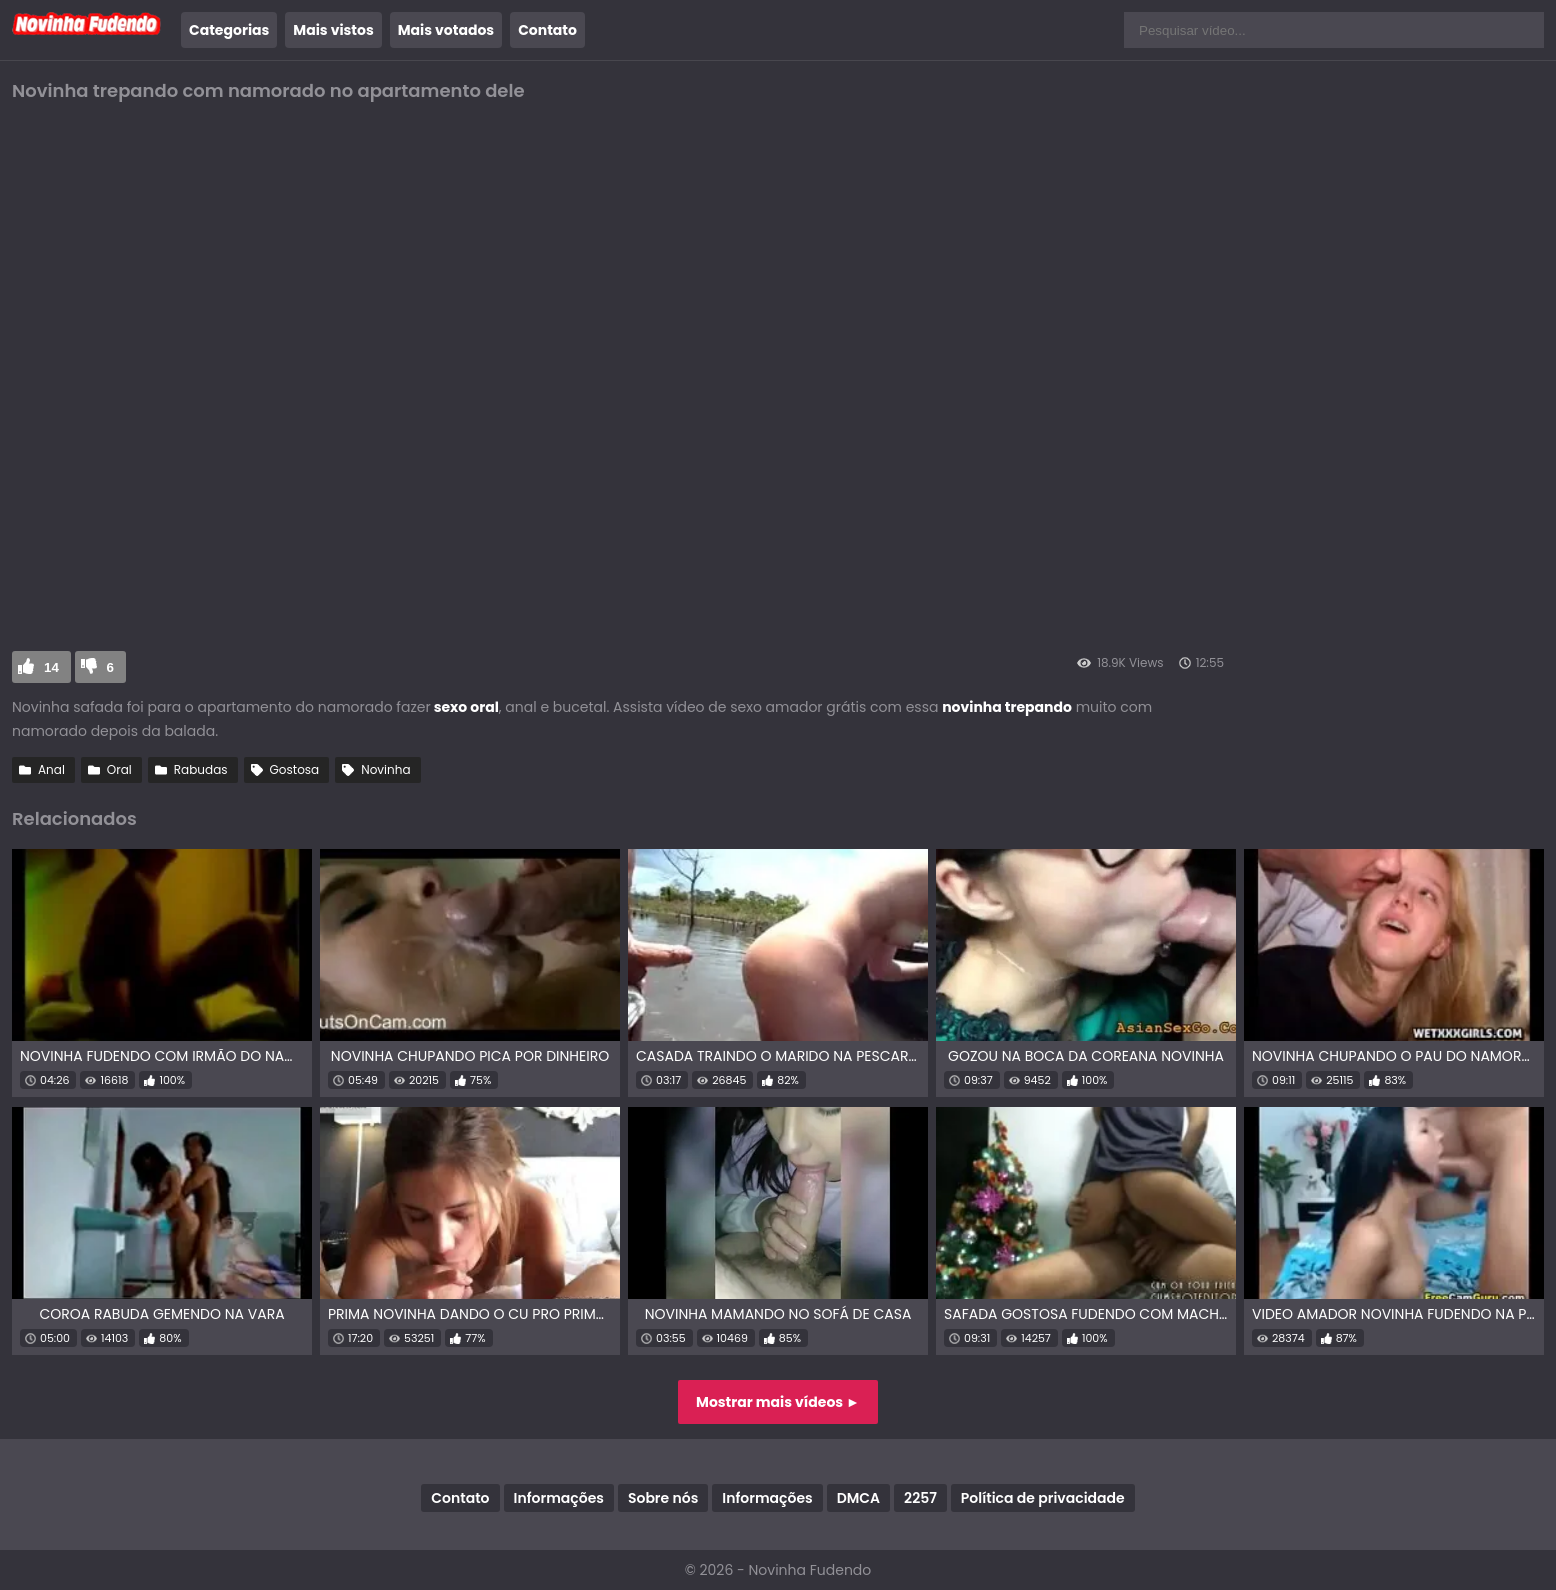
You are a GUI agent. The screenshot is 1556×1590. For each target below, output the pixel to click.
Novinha (385, 769)
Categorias (229, 30)
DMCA (858, 1498)
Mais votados (446, 30)
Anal (51, 769)
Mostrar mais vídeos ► (778, 1402)
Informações (559, 1498)
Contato (547, 30)
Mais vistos (333, 30)
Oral (119, 769)
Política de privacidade (1043, 1498)
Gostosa (295, 769)
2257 (920, 1498)
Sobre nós (663, 1498)
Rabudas (201, 769)
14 (51, 667)
